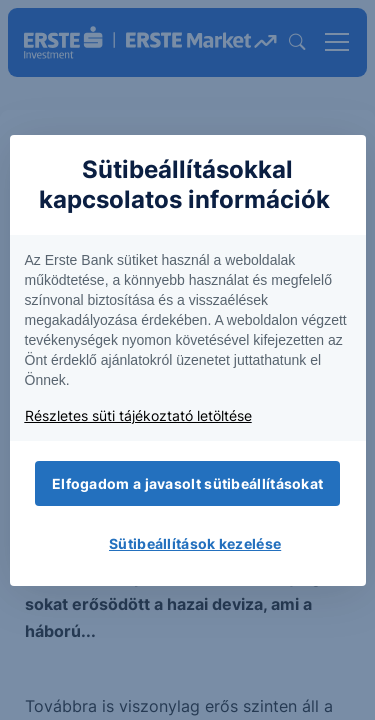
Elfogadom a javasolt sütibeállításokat (187, 483)
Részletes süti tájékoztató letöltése (138, 415)
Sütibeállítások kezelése (195, 543)
